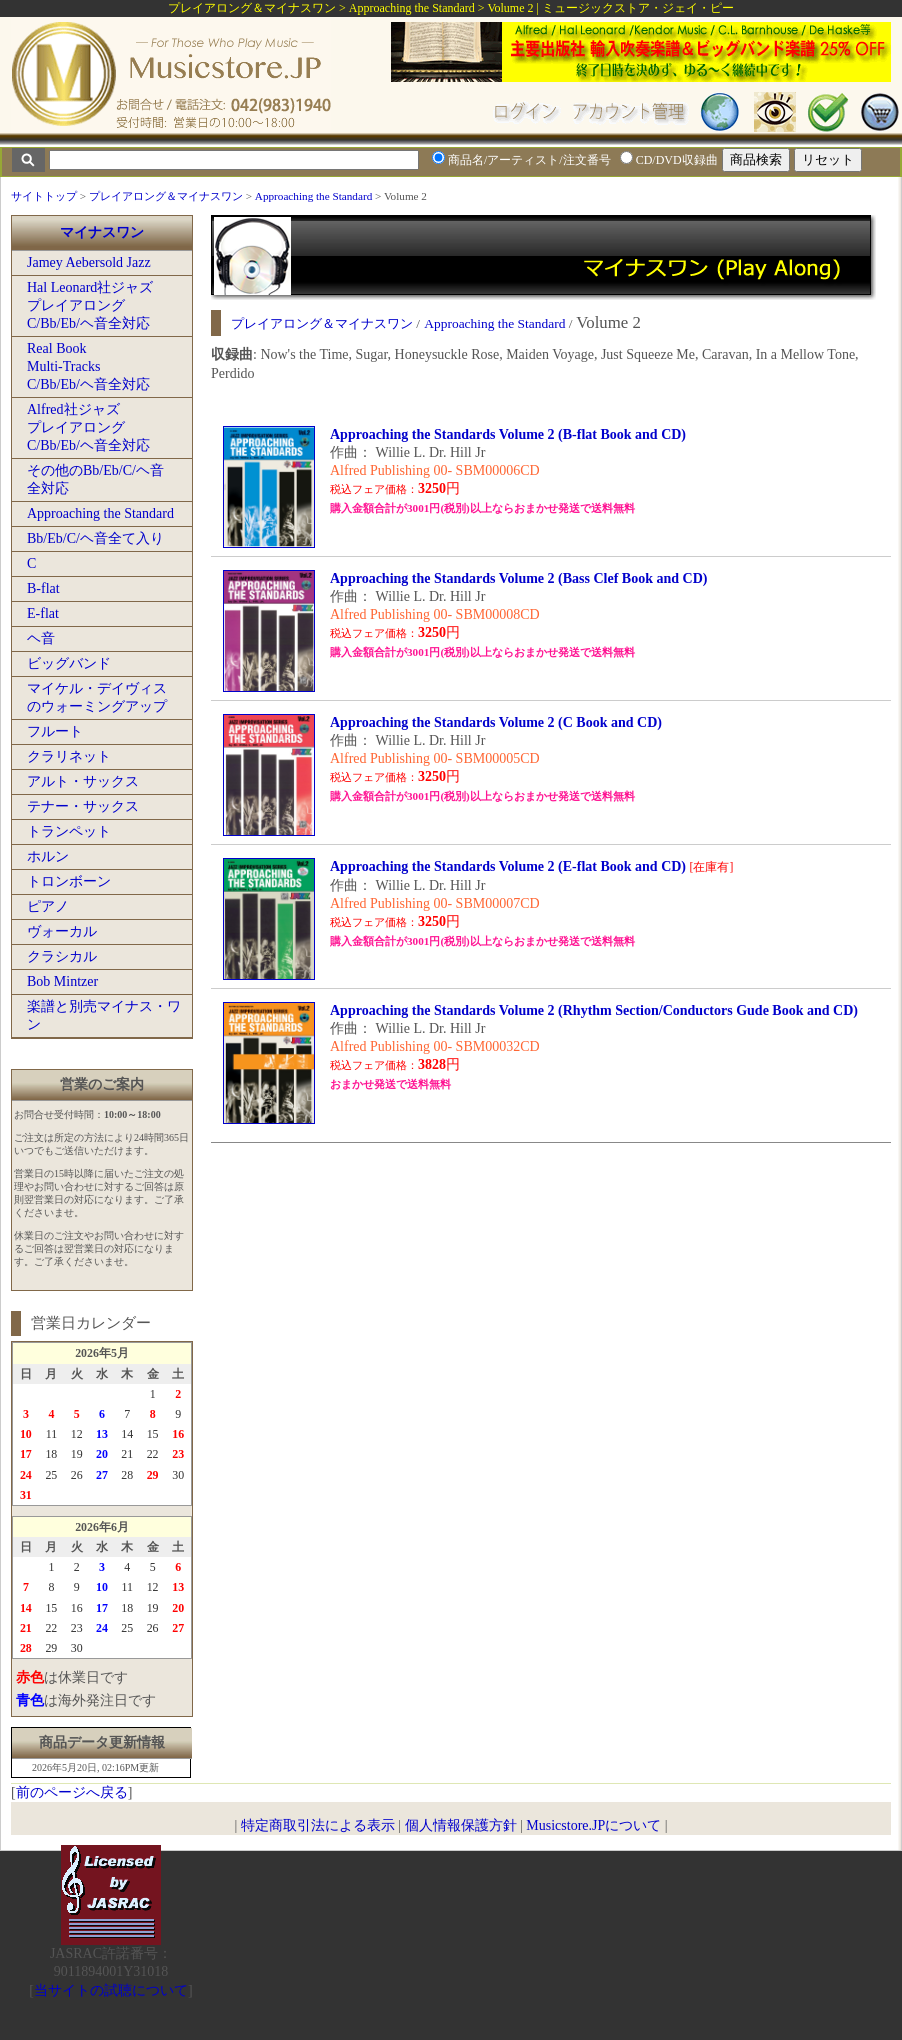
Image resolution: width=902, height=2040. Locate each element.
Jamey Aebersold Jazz (89, 262)
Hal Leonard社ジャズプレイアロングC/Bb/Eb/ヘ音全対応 (90, 305)
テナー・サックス (83, 806)
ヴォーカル (62, 931)
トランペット (69, 831)
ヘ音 (41, 638)
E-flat (43, 613)
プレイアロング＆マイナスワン (166, 196)
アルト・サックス (83, 781)
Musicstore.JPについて (593, 1825)
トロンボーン (69, 881)
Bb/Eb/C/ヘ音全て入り (95, 538)
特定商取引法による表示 (318, 1825)
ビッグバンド (69, 663)
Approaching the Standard (313, 196)
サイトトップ (44, 196)
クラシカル (62, 956)
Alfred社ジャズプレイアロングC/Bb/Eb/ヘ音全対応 (88, 427)
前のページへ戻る (72, 1792)
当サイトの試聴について (111, 1990)
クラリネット (69, 756)
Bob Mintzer (62, 981)
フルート (55, 731)
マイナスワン (102, 232)
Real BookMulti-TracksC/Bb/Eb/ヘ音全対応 (88, 366)
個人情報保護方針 (461, 1825)
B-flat (43, 588)
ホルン (48, 856)
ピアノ (48, 906)
